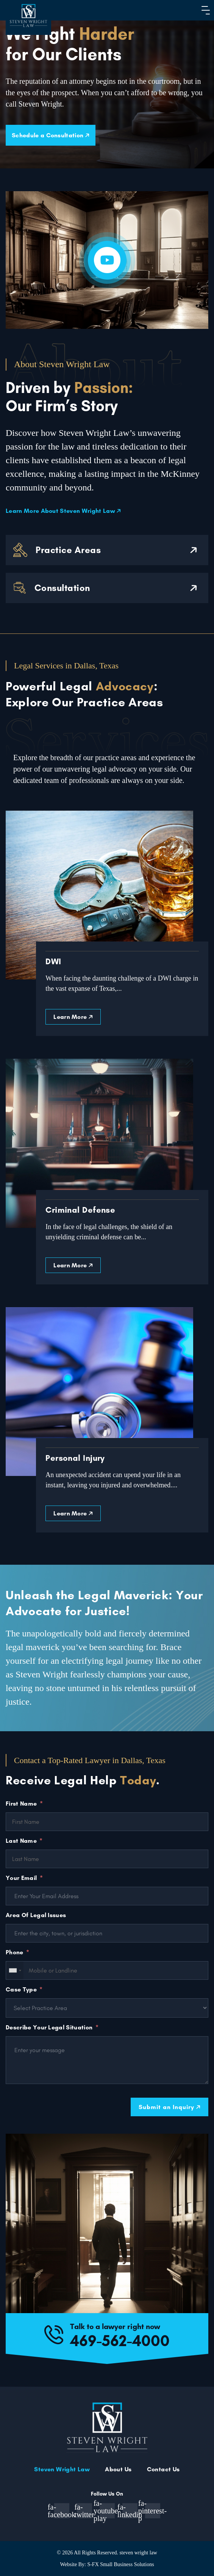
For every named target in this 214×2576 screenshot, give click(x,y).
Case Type (21, 1989)
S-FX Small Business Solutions (120, 2564)
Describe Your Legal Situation (49, 2027)
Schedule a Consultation (50, 135)
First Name (21, 1803)
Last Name (21, 1840)
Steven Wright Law (62, 2469)
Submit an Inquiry (169, 2107)
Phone (14, 1952)
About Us (118, 2469)
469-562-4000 (120, 2340)
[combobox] (14, 1970)
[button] (204, 10)
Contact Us (163, 2469)
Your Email (21, 1877)
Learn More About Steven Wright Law (63, 510)
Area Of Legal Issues (36, 1915)
